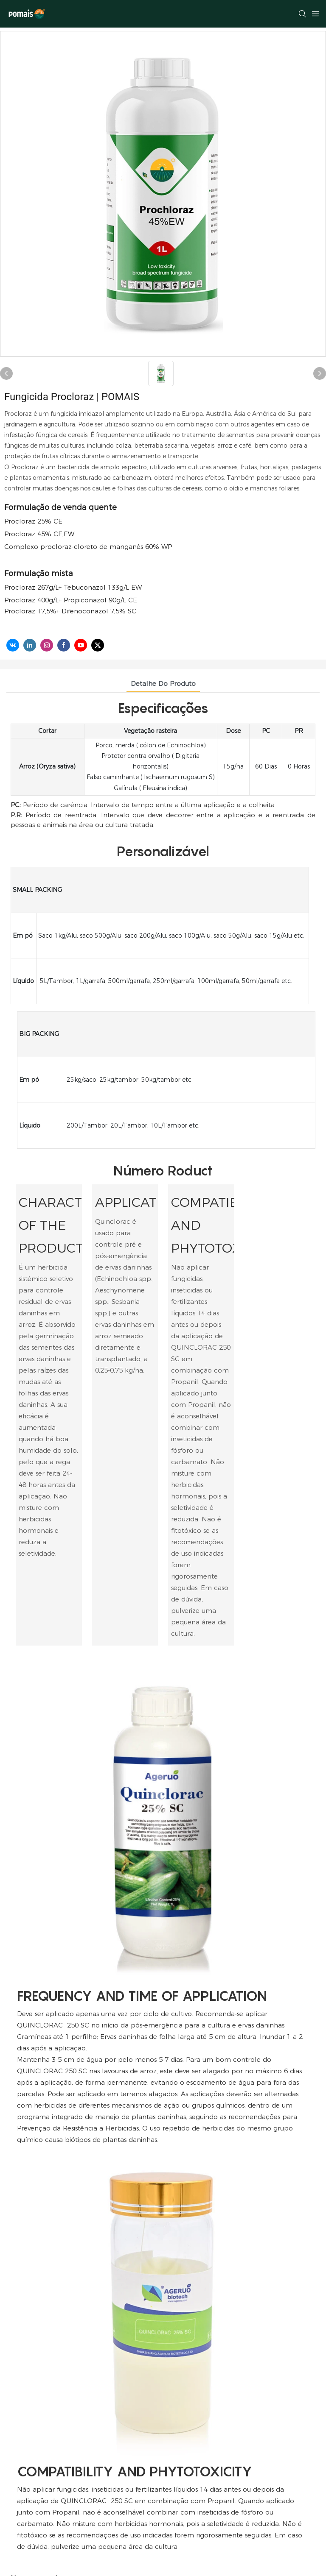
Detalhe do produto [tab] (163, 684)
